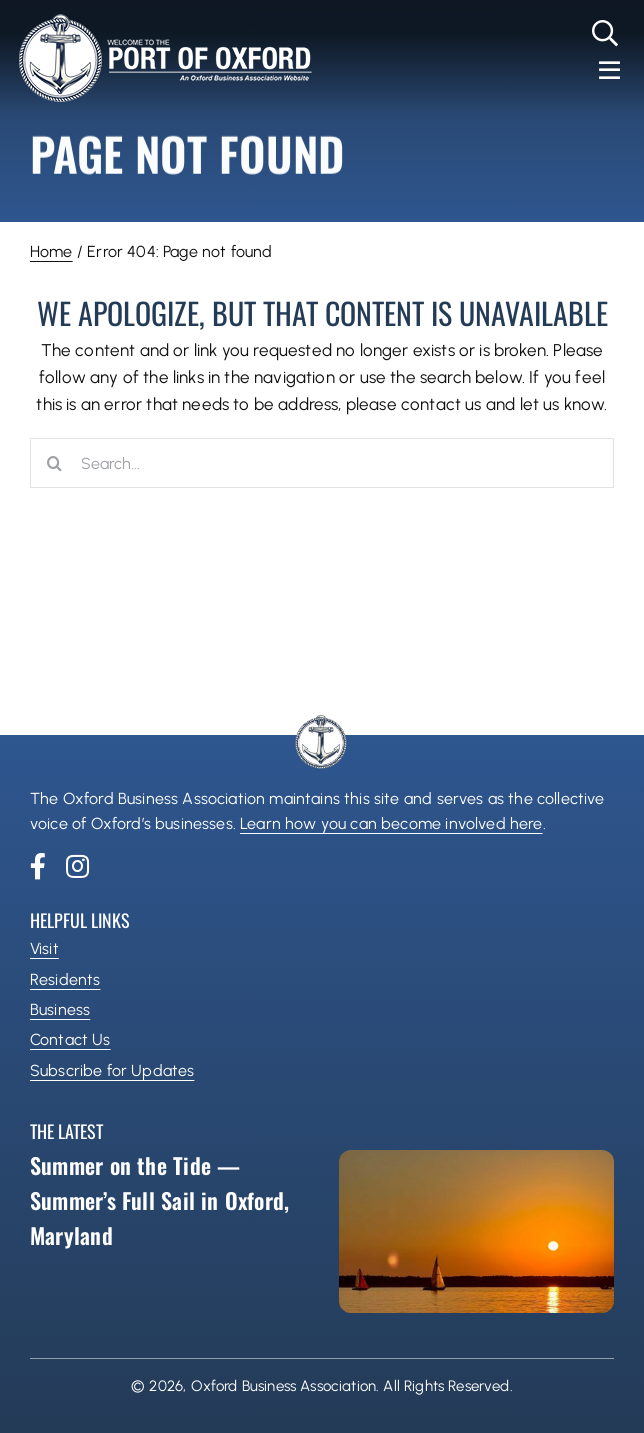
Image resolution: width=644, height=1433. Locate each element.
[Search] (55, 463)
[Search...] (322, 463)
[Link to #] (605, 33)
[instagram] (77, 866)
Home (51, 251)
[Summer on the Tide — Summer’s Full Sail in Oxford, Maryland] (476, 1232)
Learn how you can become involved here (391, 823)
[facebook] (38, 866)
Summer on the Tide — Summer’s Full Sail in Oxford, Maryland (159, 1200)
